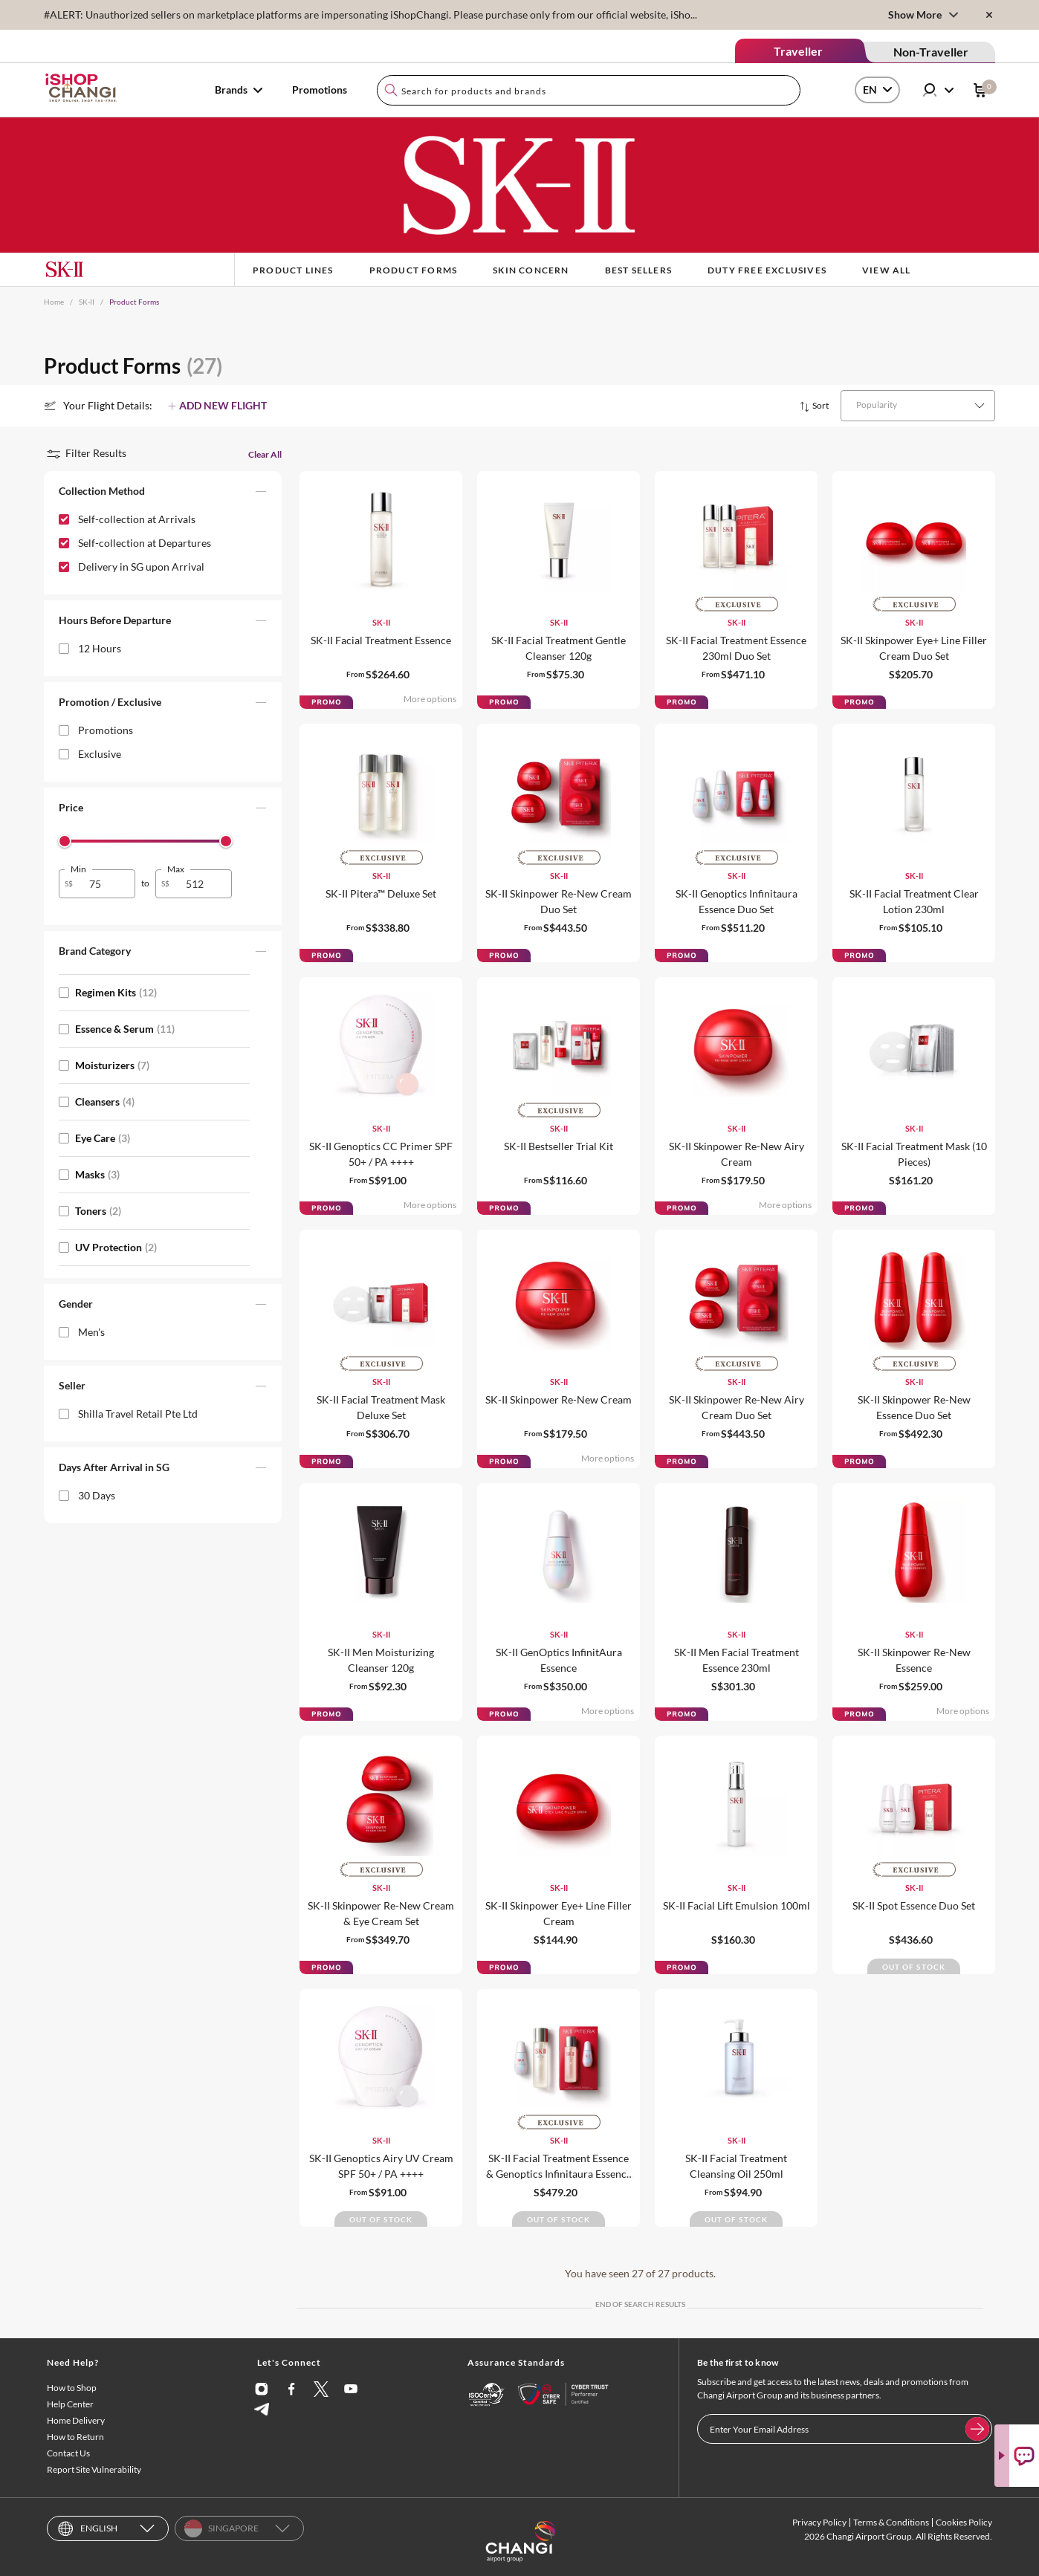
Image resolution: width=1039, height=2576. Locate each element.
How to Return (75, 2436)
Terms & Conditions (891, 2522)
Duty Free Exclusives (767, 270)
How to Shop (72, 2387)
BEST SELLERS (638, 270)
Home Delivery (76, 2420)
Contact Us (68, 2453)
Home (54, 301)
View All (886, 270)
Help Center (70, 2404)
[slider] (64, 841)
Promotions (319, 89)
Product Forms (413, 270)
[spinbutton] (106, 884)
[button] (163, 494)
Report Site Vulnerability (94, 2469)
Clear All (265, 454)
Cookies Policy (964, 2522)
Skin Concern (531, 270)
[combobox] (588, 90)
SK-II (86, 301)
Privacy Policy (819, 2522)
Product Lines (293, 270)
